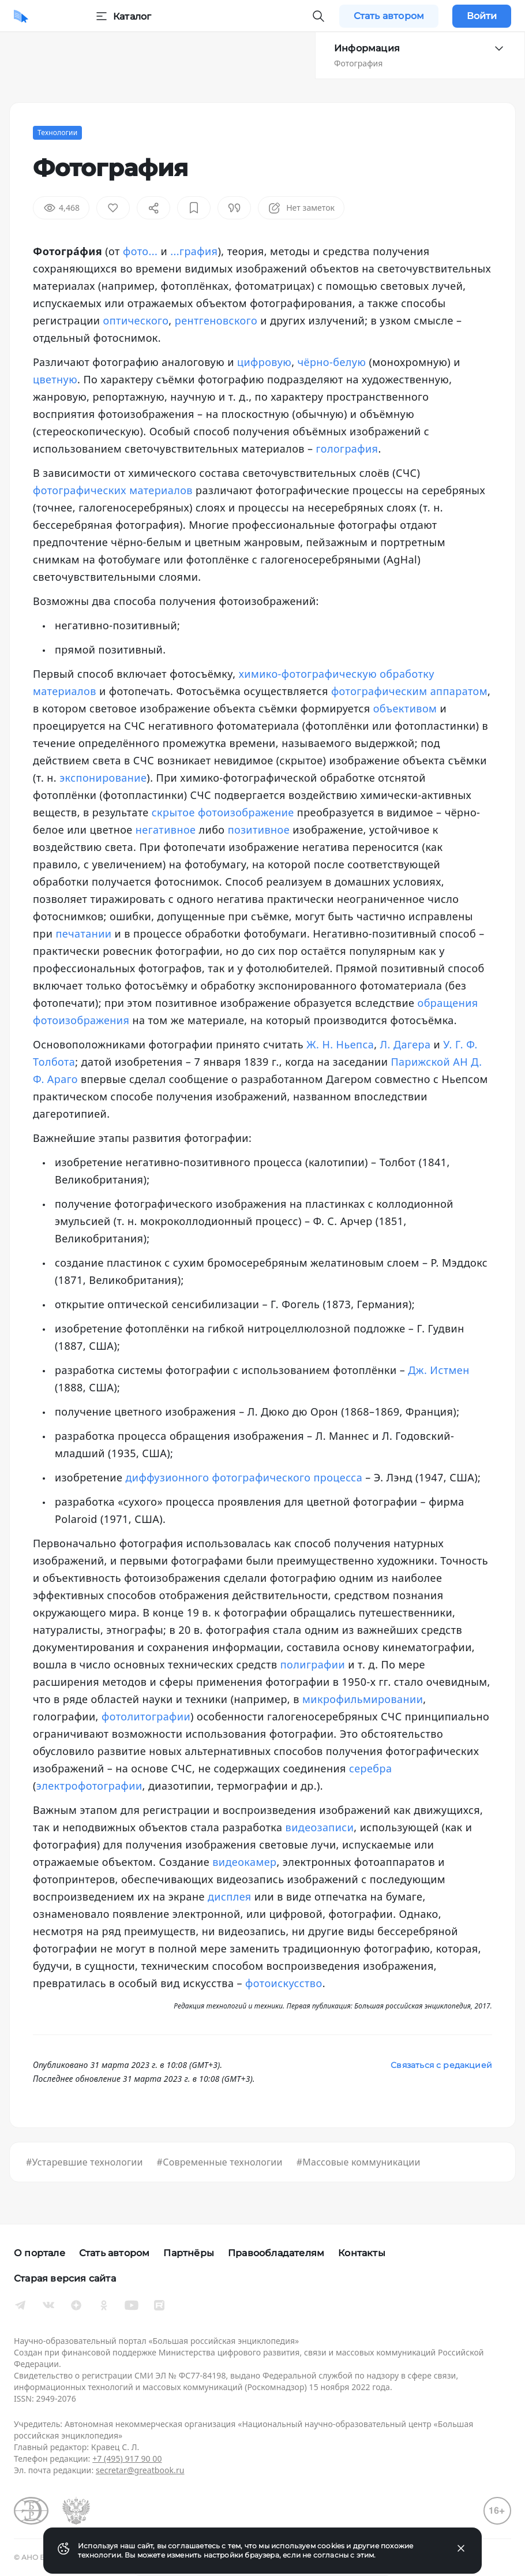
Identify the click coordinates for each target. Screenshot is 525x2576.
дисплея (230, 1896)
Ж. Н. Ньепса (340, 1044)
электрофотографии (89, 1786)
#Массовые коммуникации (359, 2162)
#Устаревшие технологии (84, 2162)
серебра (370, 1768)
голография (347, 449)
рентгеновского (216, 320)
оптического (136, 320)
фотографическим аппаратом (409, 691)
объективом (405, 708)
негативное (166, 830)
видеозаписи (320, 1827)
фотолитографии (146, 1716)
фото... (140, 251)
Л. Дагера (405, 1044)
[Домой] (21, 16)
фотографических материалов (113, 490)
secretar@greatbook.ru (140, 2470)
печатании (84, 933)
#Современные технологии (220, 2162)
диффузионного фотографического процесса (243, 1477)
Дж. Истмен (438, 1370)
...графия (193, 251)
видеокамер (244, 1862)
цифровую (264, 362)
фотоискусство (283, 1983)
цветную (55, 379)
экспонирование (103, 778)
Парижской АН (429, 1062)
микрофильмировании (362, 1699)
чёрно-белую (332, 362)
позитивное (259, 830)
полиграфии (312, 1664)
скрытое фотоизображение (223, 812)
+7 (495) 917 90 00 (127, 2458)
